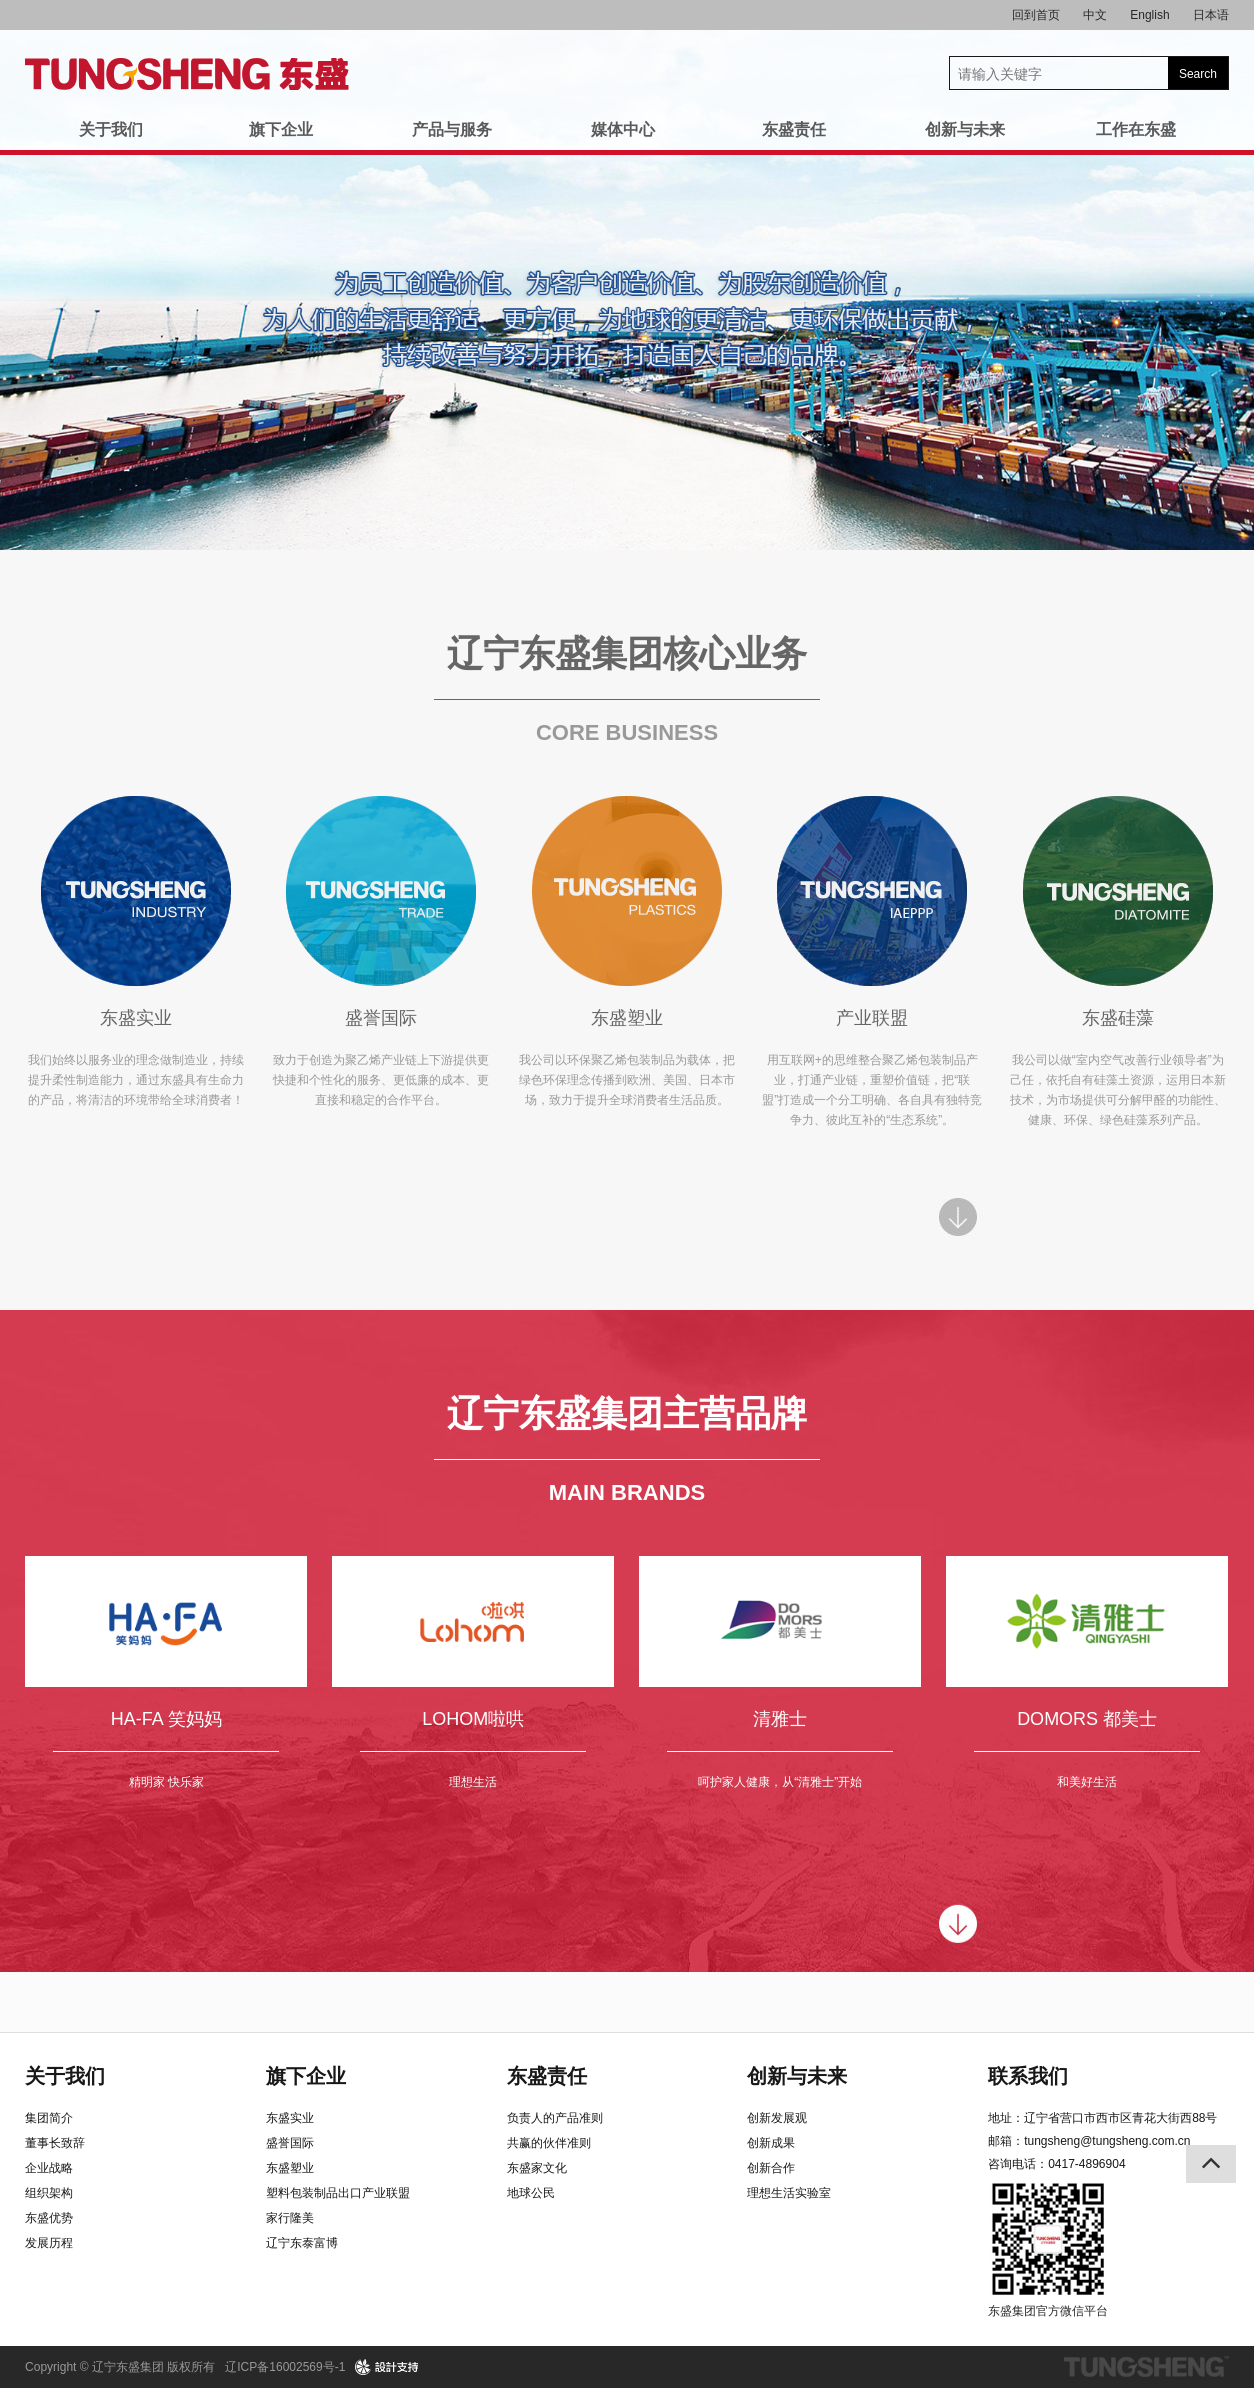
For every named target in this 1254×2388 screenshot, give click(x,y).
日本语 (1211, 15)
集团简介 (49, 2118)
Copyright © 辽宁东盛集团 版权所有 (120, 2367)
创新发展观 (777, 2118)
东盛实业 (290, 2118)
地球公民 (531, 2193)
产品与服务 (452, 129)
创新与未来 (965, 129)
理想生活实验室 (789, 2193)
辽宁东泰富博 (302, 2243)
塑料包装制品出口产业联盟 (338, 2193)
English (1149, 15)
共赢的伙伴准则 (549, 2143)
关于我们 (111, 129)
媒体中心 (623, 129)
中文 (1095, 15)
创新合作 (771, 2168)
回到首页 (1036, 15)
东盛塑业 (290, 2168)
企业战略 (49, 2168)
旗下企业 (281, 129)
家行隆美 (290, 2218)
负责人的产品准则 (555, 2118)
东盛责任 (794, 129)
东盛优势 (49, 2218)
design (387, 2367)
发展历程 (49, 2243)
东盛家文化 (537, 2168)
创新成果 (771, 2143)
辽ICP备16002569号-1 (285, 2367)
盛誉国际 (290, 2143)
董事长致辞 (55, 2143)
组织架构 (49, 2193)
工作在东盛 (1136, 129)
